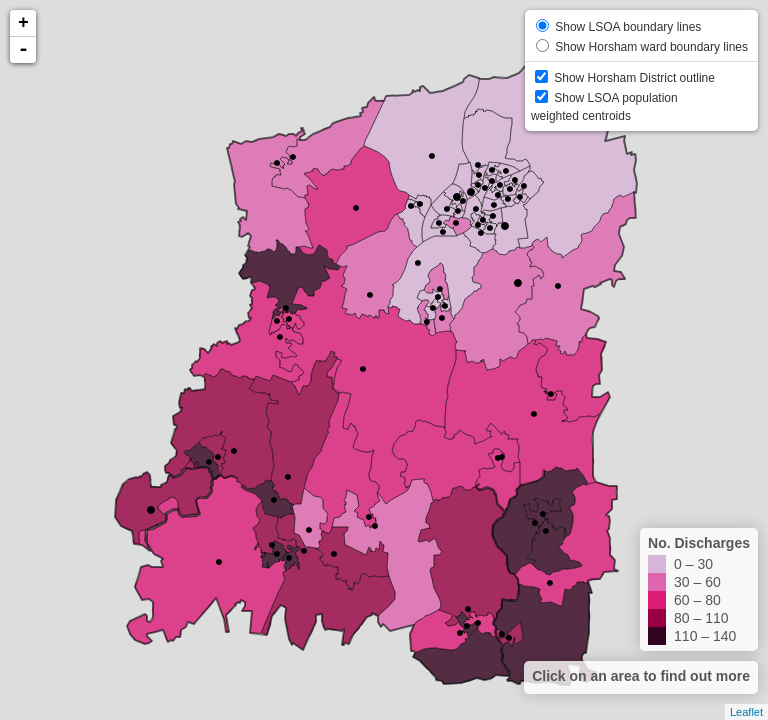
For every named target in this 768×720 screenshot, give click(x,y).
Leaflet (746, 712)
